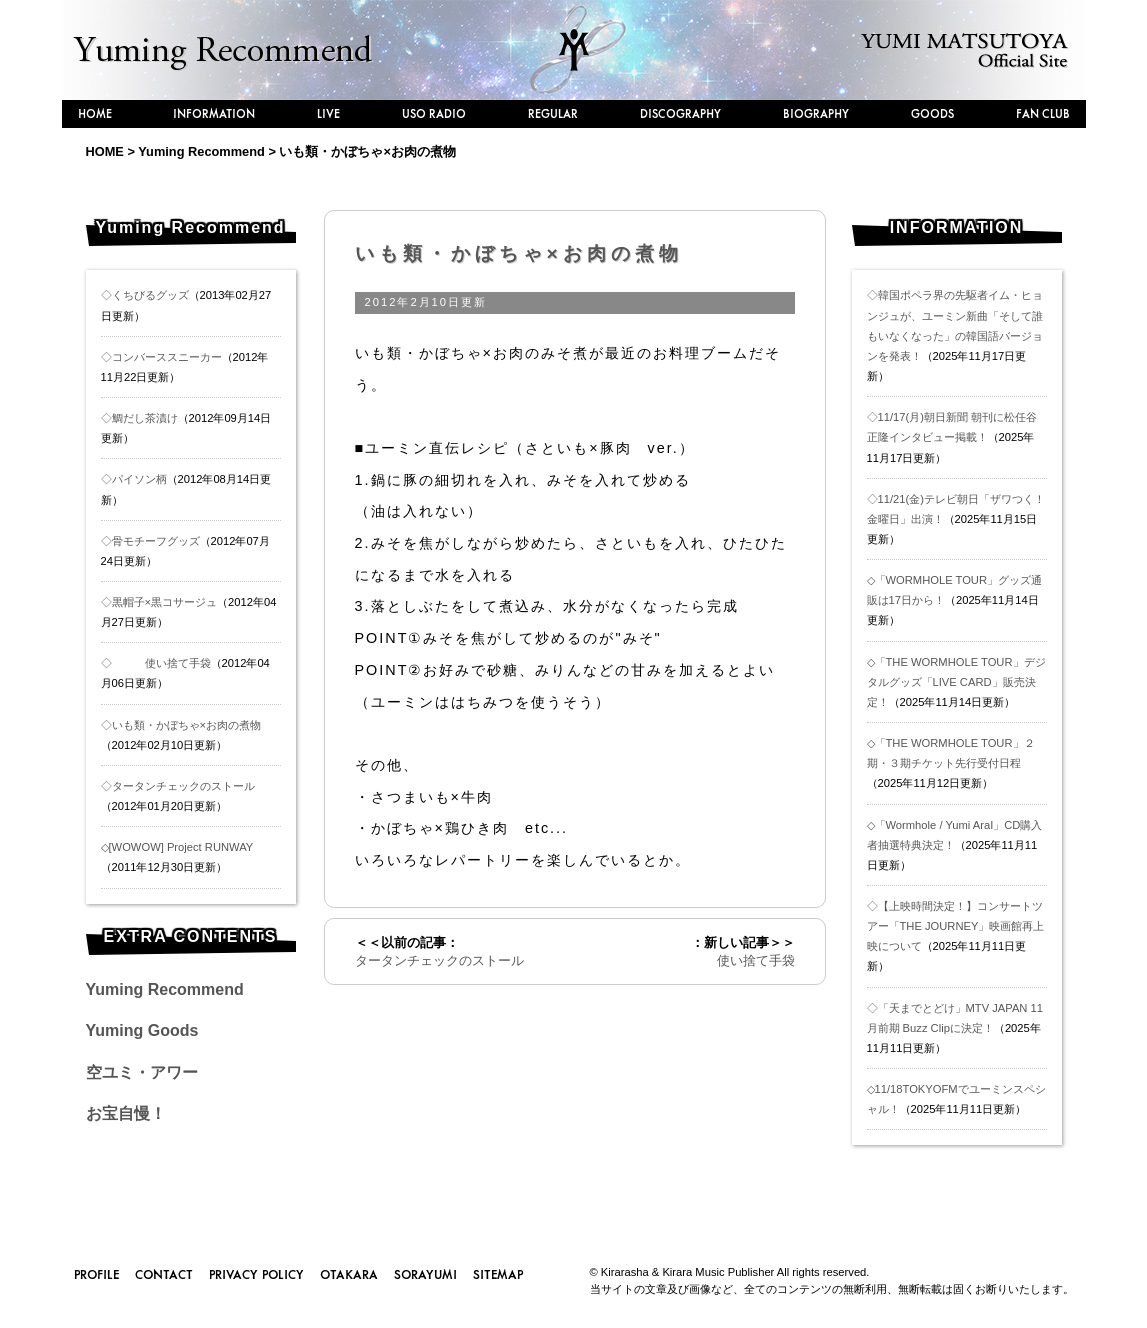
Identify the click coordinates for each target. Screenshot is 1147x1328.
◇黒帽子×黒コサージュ (159, 602)
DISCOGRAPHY (680, 113)
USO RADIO (434, 113)
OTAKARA (349, 1274)
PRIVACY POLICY (256, 1274)
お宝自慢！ (126, 1113)
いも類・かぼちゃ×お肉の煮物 (519, 253)
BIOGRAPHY (816, 113)
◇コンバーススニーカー (161, 357)
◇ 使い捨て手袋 (156, 663)
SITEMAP (498, 1274)
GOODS (932, 113)
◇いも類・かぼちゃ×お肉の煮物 (181, 725)
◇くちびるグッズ (145, 295)
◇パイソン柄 (134, 479)
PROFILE (96, 1274)
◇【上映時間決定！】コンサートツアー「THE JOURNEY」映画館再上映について (956, 926)
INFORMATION (214, 113)
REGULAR (553, 113)
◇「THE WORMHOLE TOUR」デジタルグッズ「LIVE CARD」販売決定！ (956, 682)
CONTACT (164, 1274)
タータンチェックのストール (439, 960)
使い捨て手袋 (736, 960)
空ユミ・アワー (142, 1072)
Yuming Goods (142, 1030)
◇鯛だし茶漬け (139, 418)
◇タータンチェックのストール (178, 786)
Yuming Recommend (165, 989)
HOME (95, 113)
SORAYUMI (425, 1274)
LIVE (328, 113)
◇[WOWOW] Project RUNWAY (177, 847)
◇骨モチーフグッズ (150, 541)
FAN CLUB (1043, 113)
